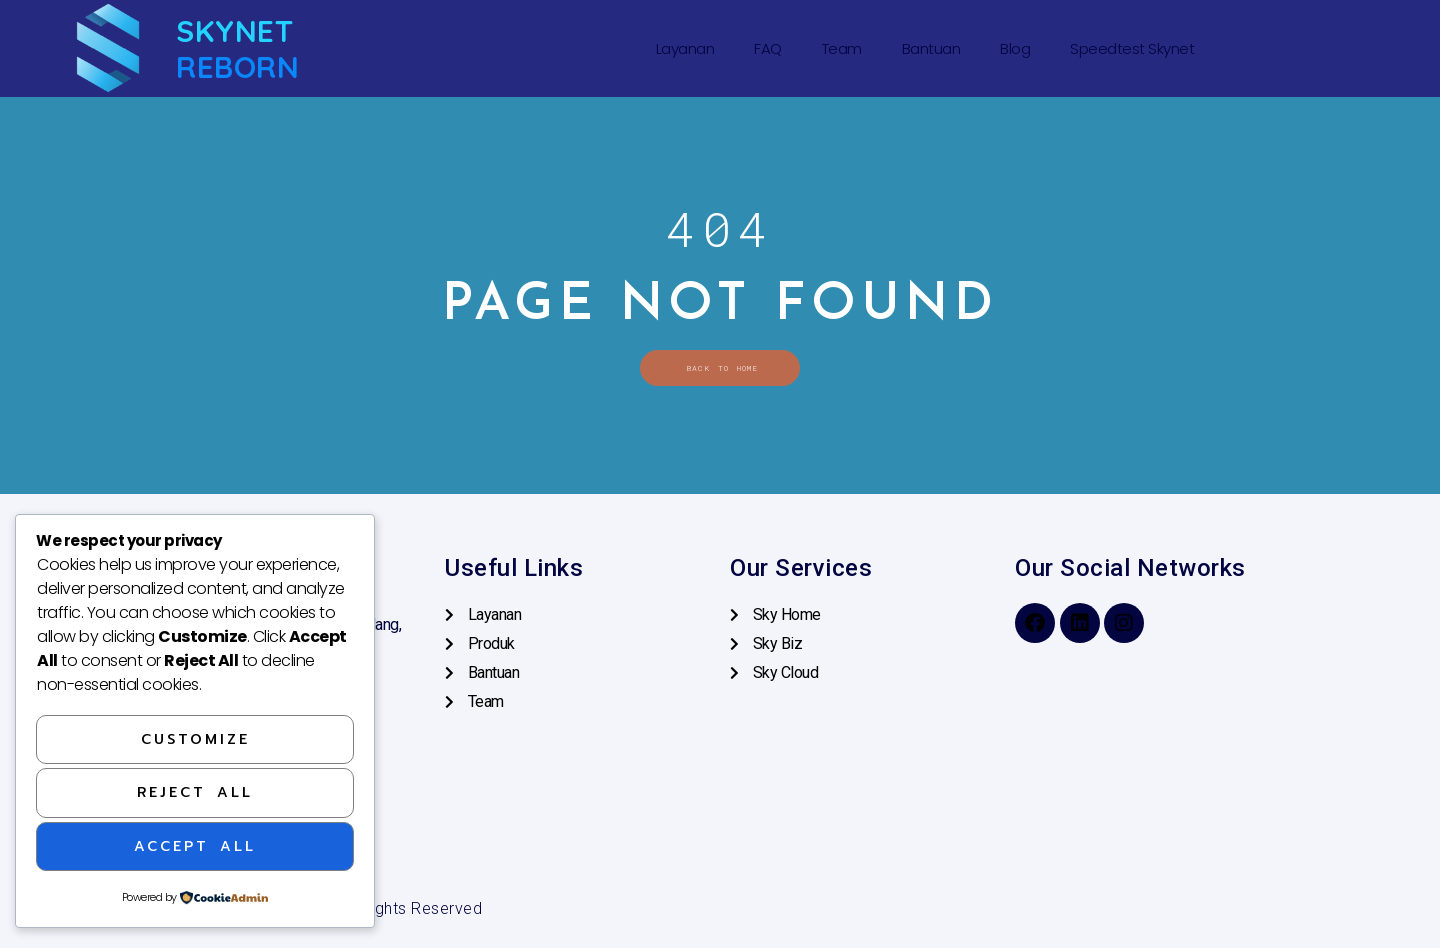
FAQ (768, 48)
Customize (195, 738)
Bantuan (931, 48)
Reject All (195, 791)
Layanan (685, 48)
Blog (1015, 48)
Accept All (195, 845)
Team (842, 48)
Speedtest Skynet (1132, 48)
